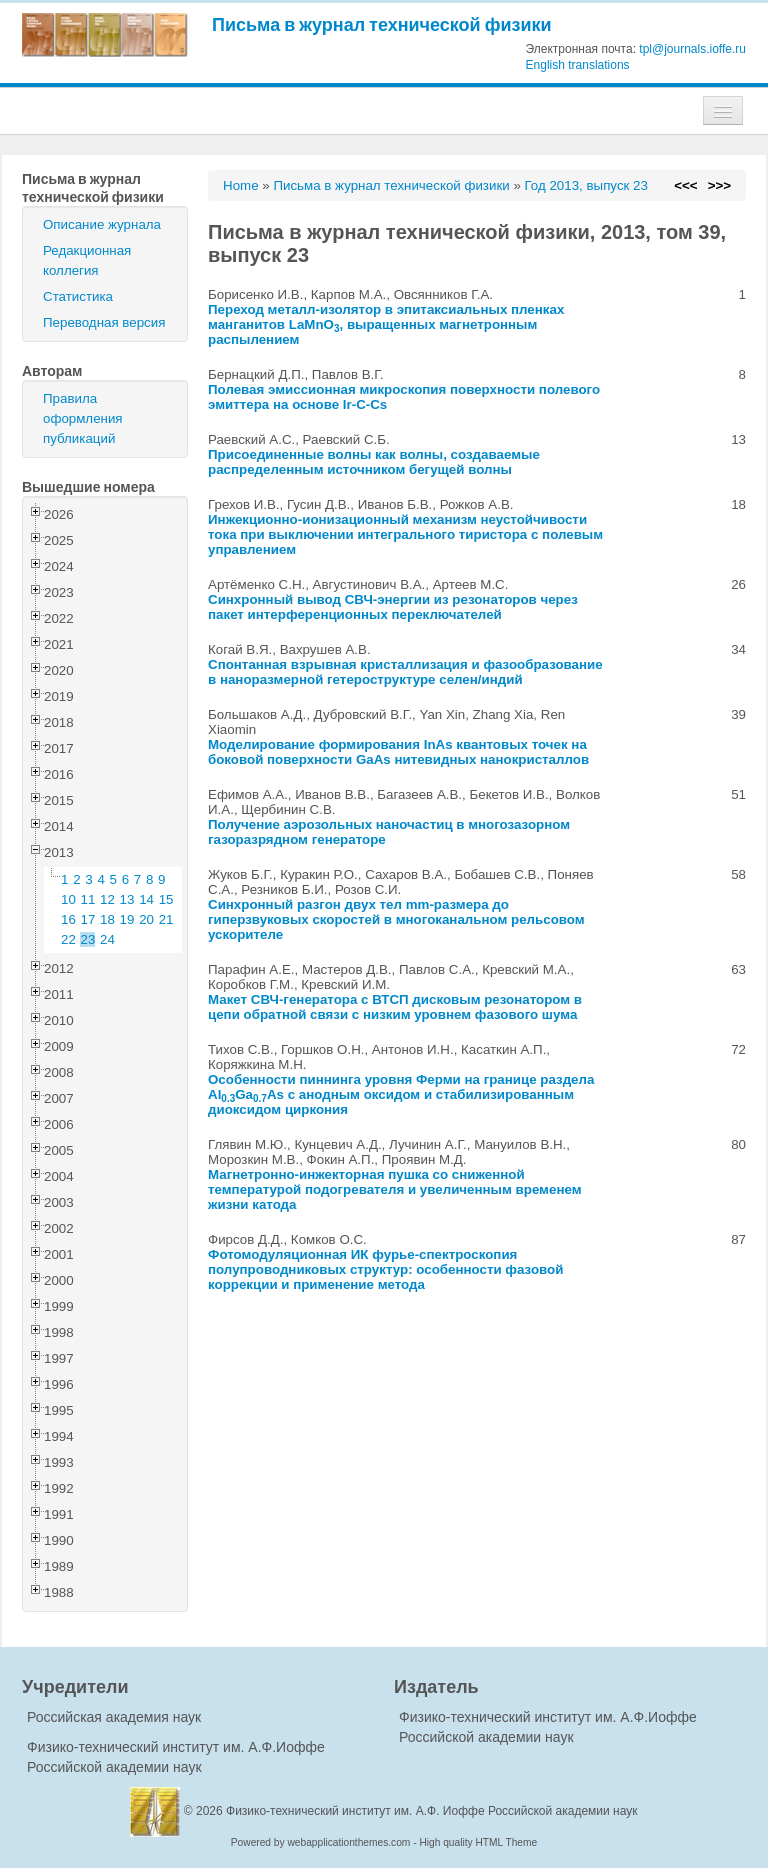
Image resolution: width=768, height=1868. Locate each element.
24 (107, 939)
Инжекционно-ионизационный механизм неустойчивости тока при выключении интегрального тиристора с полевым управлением (405, 534)
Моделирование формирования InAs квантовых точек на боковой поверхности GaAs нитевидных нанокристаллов (398, 752)
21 (166, 919)
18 (107, 919)
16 (68, 919)
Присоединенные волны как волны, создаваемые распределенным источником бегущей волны (374, 462)
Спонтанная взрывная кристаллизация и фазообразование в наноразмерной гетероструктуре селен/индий (405, 672)
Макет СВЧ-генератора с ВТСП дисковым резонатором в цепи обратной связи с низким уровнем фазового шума (395, 1007)
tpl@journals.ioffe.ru (692, 49)
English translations (578, 65)
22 (68, 939)
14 (146, 899)
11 (88, 899)
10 (68, 899)
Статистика (78, 296)
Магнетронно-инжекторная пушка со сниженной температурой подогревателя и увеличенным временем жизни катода (395, 1189)
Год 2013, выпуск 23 (586, 185)
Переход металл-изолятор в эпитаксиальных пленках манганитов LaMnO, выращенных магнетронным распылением (386, 324)
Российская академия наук (114, 1717)
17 (88, 919)
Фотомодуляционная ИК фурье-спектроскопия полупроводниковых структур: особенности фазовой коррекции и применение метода (385, 1269)
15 (166, 899)
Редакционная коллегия (87, 260)
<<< (685, 185)
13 (127, 899)
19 (127, 919)
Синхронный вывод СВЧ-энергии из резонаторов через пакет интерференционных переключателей (393, 607)
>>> (719, 185)
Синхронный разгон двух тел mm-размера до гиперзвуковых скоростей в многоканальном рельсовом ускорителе (396, 919)
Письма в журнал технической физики (382, 24)
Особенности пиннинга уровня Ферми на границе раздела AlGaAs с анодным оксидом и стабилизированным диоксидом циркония (401, 1094)
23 (88, 939)
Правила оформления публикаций (83, 418)
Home (241, 185)
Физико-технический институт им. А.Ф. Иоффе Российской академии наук (432, 1811)
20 (146, 919)
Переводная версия (104, 322)
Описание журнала (102, 224)
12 (107, 899)
